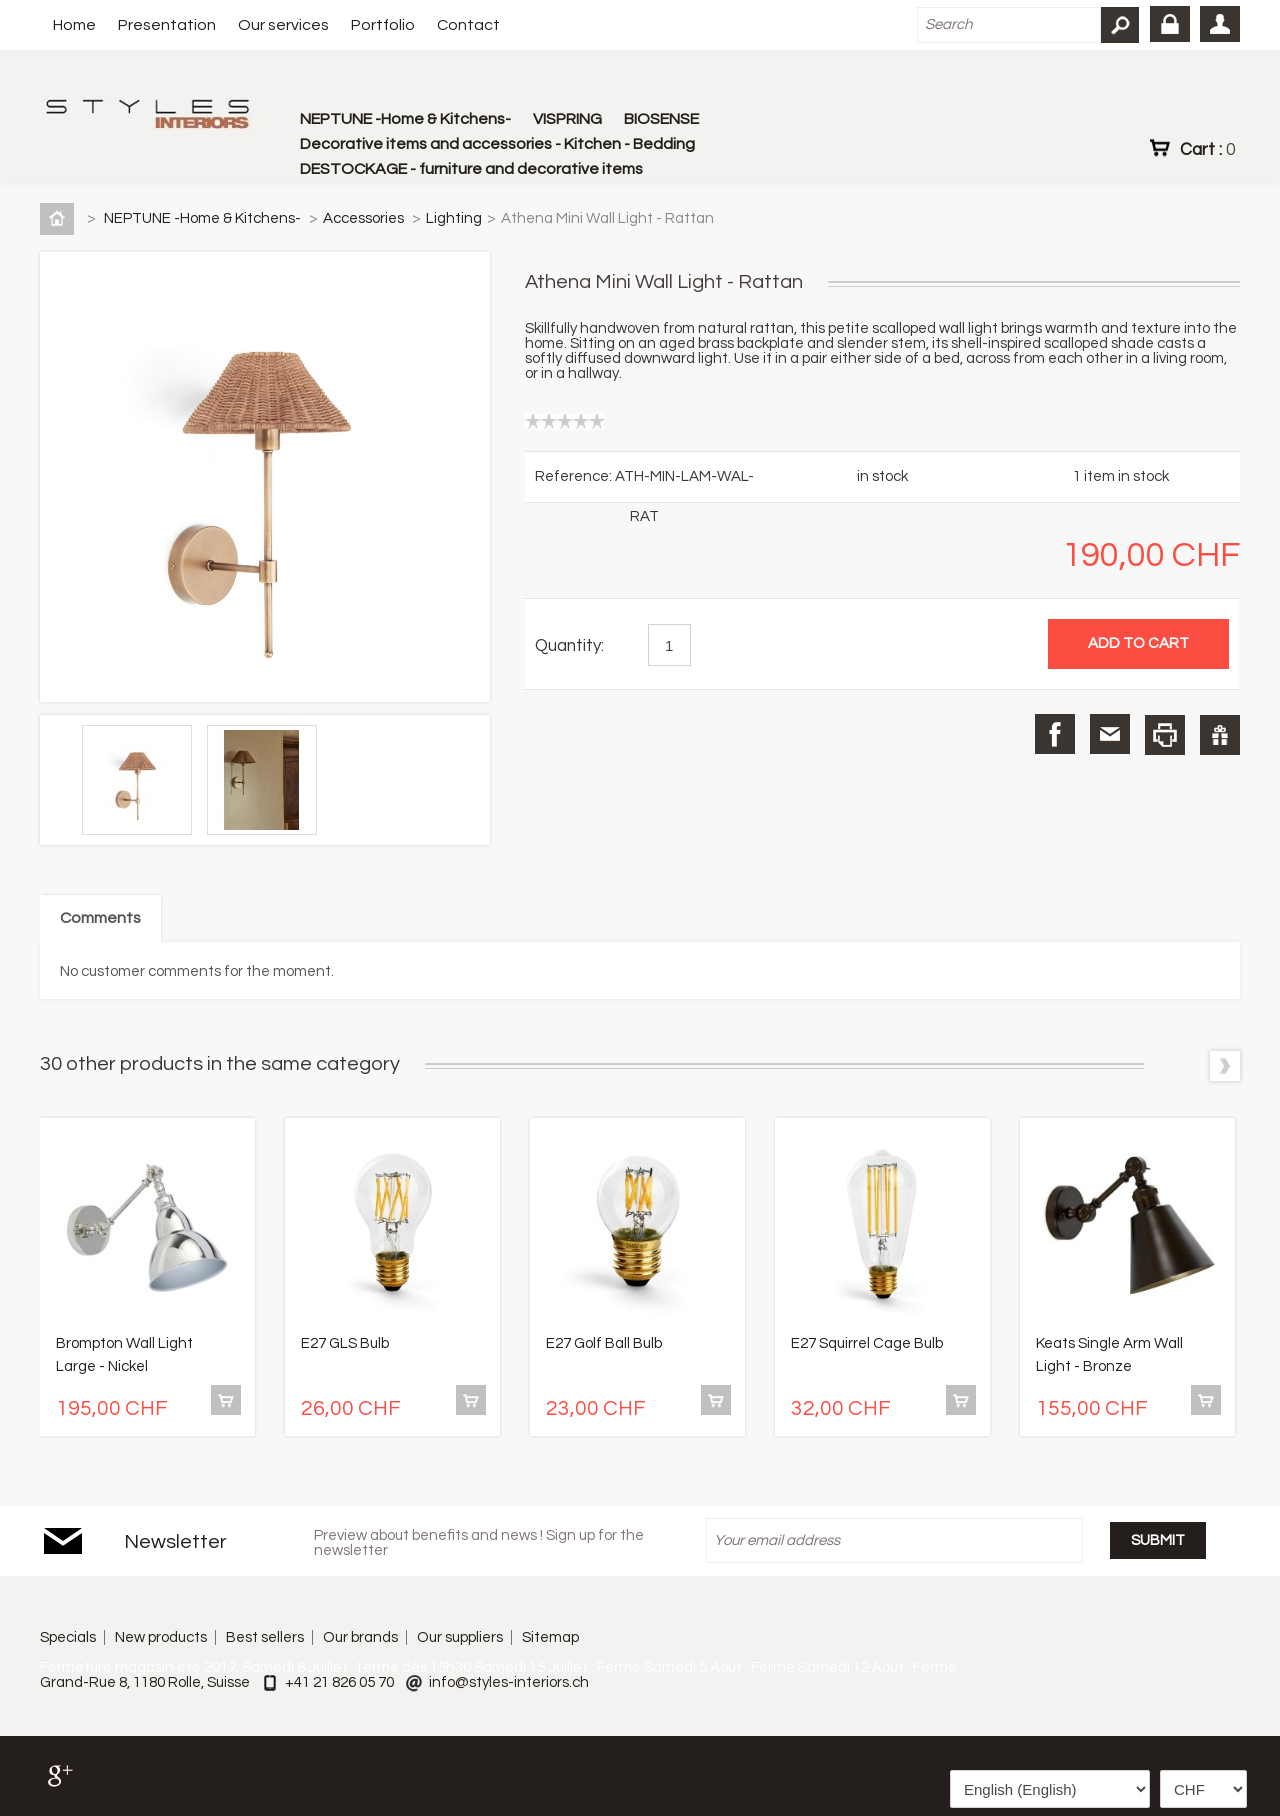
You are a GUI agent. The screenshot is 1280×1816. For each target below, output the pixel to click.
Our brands (360, 1637)
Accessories (365, 218)
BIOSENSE (661, 119)
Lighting (454, 218)
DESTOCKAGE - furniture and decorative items (471, 169)
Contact (468, 25)
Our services (283, 25)
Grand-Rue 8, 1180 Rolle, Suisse (145, 1682)
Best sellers (265, 1637)
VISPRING (567, 119)
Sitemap (550, 1637)
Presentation (167, 25)
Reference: (575, 476)
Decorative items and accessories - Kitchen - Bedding (497, 144)
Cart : (1207, 149)
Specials (68, 1637)
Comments (100, 918)
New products (161, 1637)
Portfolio (383, 25)
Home (74, 25)
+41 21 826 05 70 (339, 1682)
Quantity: (569, 646)
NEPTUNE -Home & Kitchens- (405, 119)
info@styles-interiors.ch (509, 1682)
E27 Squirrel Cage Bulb (867, 1343)
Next (1225, 1066)
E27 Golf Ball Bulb (604, 1343)
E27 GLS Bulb (345, 1343)
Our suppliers (460, 1637)
